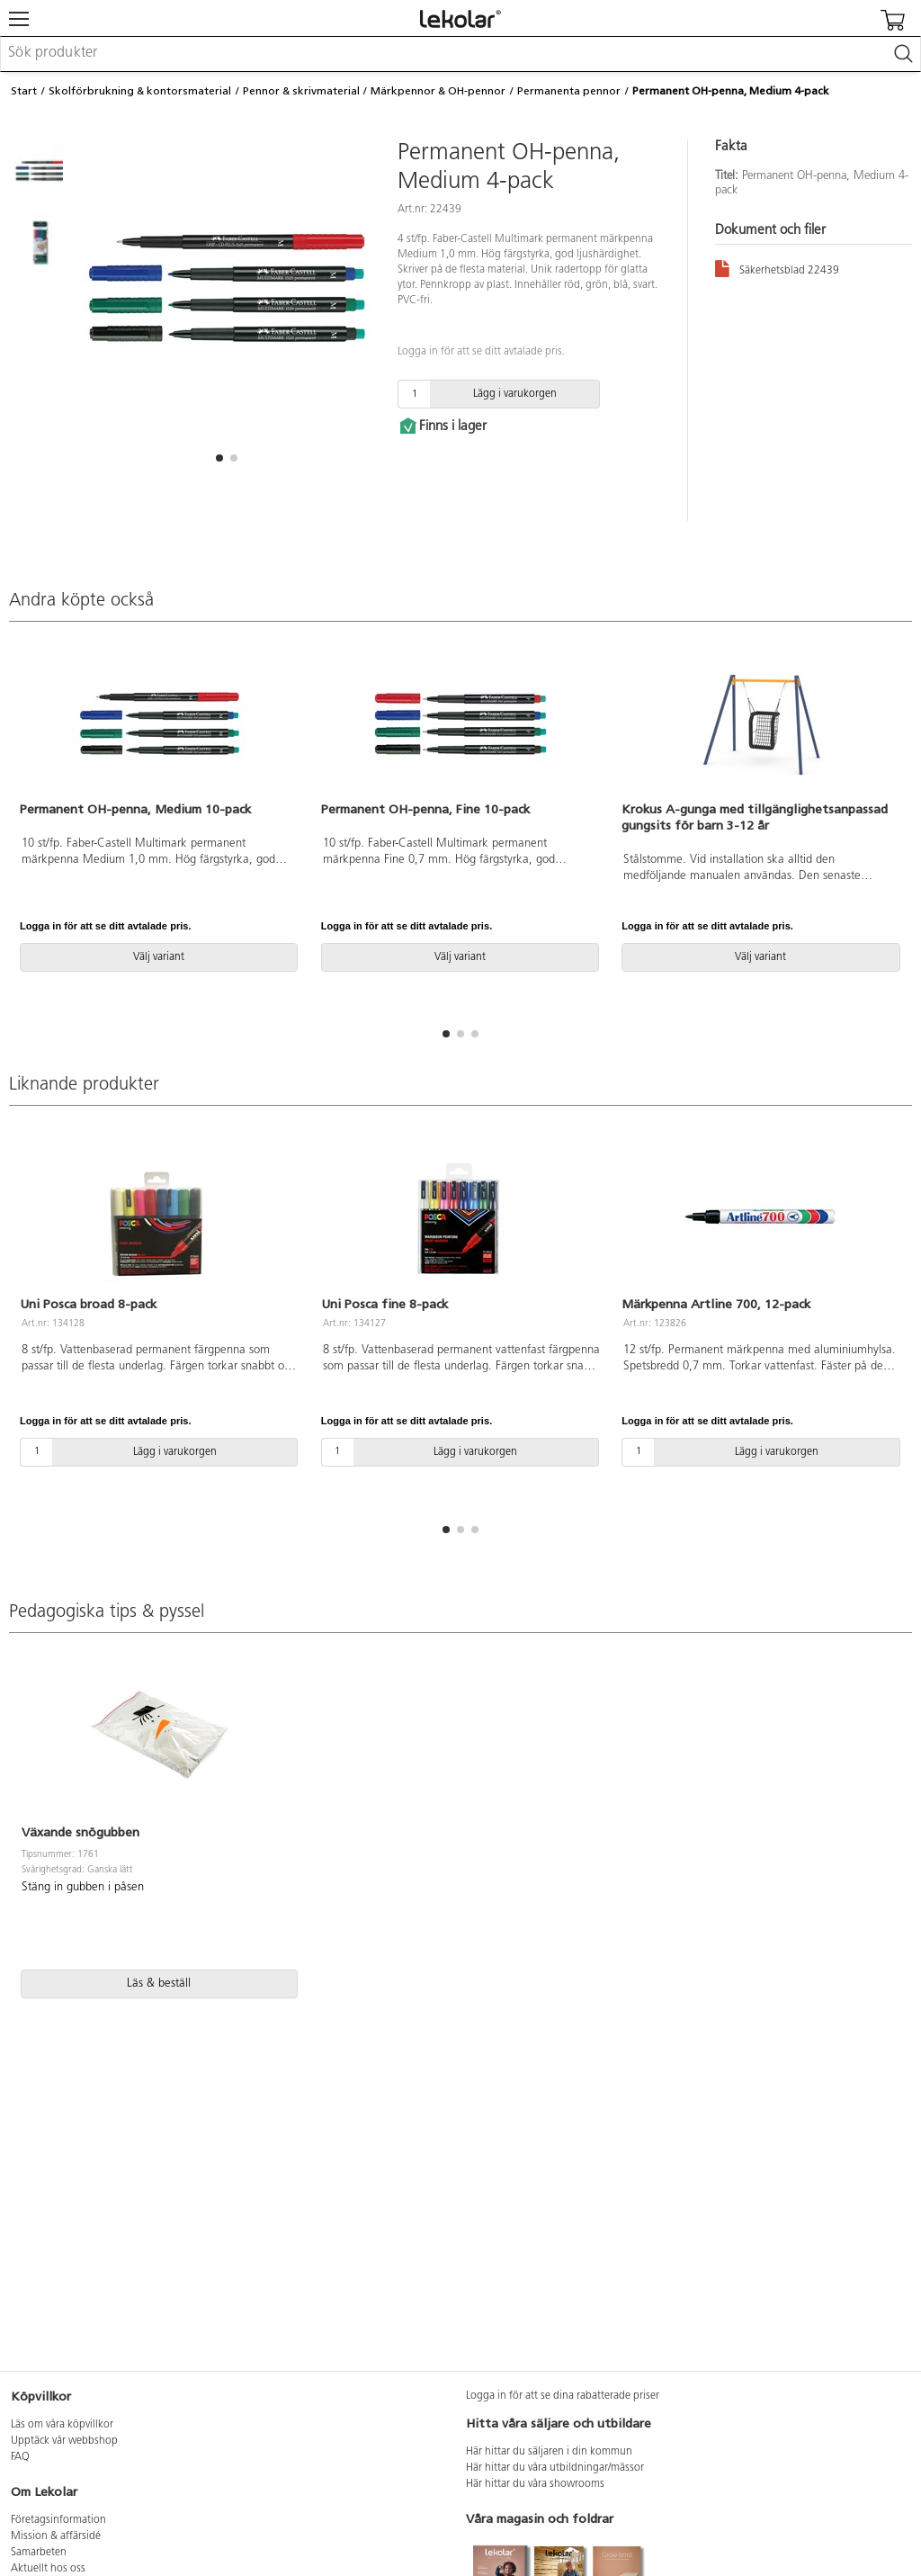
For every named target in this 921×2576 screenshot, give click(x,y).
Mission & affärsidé (56, 2536)
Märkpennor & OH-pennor (438, 91)
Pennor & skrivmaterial (301, 91)
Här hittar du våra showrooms (535, 2484)
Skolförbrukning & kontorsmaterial (140, 91)
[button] (219, 458)
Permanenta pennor (569, 91)
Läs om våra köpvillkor (62, 2424)
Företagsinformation (58, 2520)
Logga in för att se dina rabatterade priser (562, 2396)
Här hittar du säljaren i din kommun (549, 2451)
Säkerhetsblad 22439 (777, 267)
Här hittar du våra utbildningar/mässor (555, 2468)
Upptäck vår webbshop (64, 2441)
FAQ (20, 2457)
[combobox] (460, 54)
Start (24, 91)
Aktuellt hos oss (48, 2568)
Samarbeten (39, 2552)
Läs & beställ (159, 1983)
